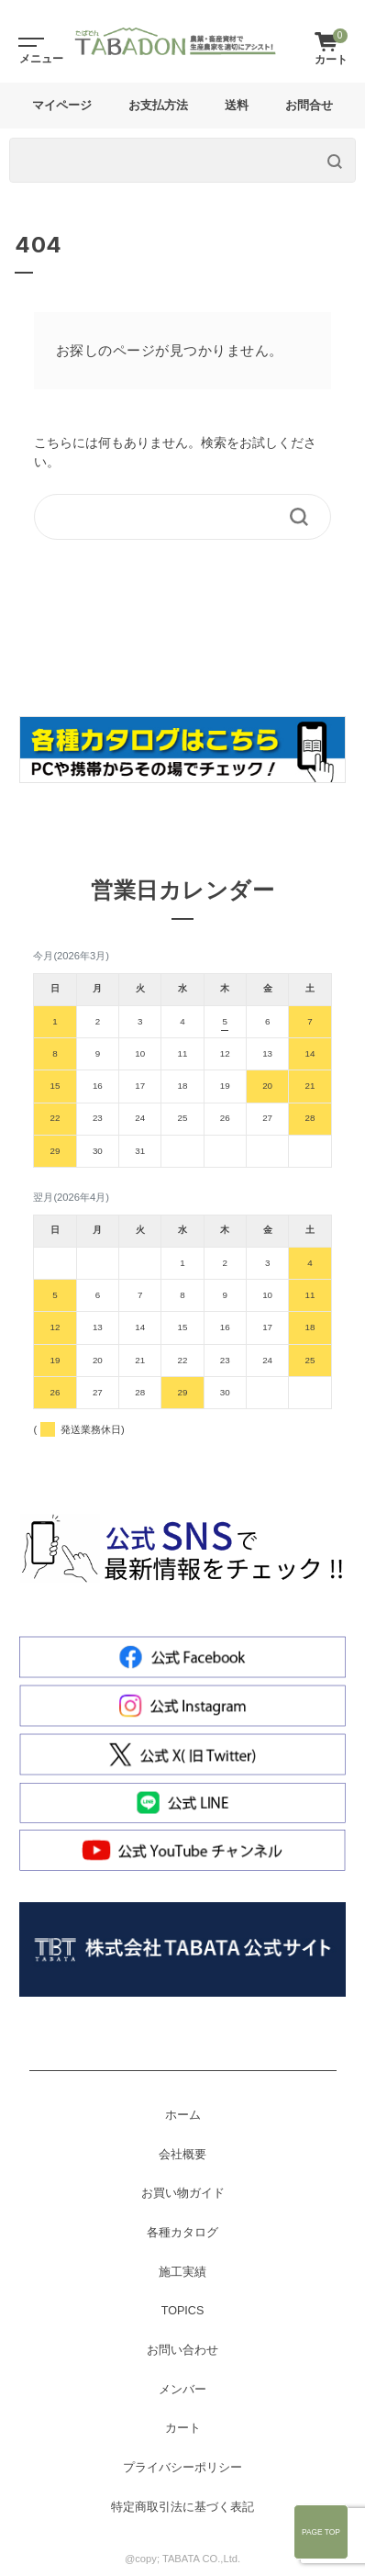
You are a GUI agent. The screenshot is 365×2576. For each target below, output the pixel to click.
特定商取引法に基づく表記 (182, 2507)
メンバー (182, 2389)
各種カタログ (182, 2232)
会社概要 (182, 2154)
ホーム (183, 2115)
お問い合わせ (182, 2350)
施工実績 (182, 2272)
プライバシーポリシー (182, 2467)
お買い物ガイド (183, 2193)
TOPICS (183, 2310)
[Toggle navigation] (27, 41)
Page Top (321, 2532)
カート (183, 2428)
